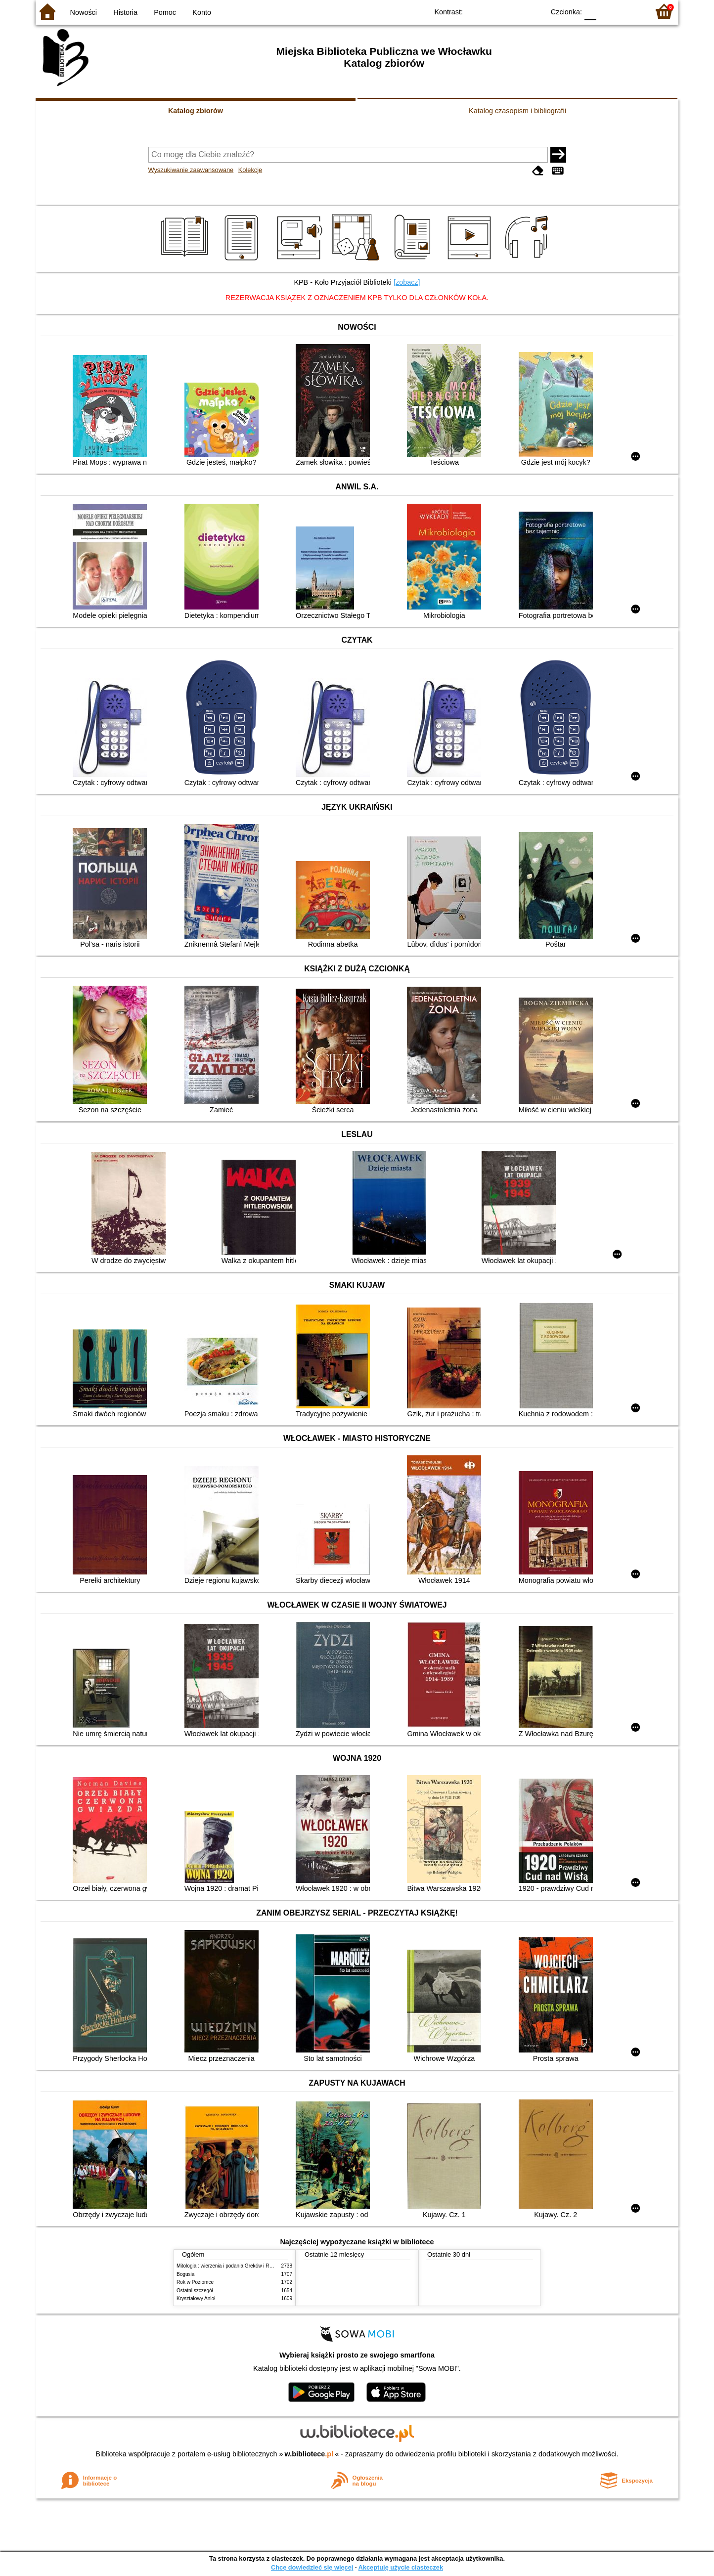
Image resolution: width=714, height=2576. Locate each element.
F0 (590, 11)
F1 (607, 11)
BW (494, 11)
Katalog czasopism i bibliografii (517, 111)
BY (534, 11)
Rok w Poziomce (195, 2282)
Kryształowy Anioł (196, 2298)
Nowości (83, 12)
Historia (125, 12)
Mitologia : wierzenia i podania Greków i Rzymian (231, 2266)
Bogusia (185, 2274)
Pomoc (165, 12)
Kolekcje (250, 170)
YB (514, 11)
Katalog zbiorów (195, 111)
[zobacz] (407, 282)
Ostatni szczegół (195, 2290)
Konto (201, 12)
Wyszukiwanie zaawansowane (191, 170)
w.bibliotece (309, 2454)
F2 (630, 11)
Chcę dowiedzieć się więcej (312, 2567)
